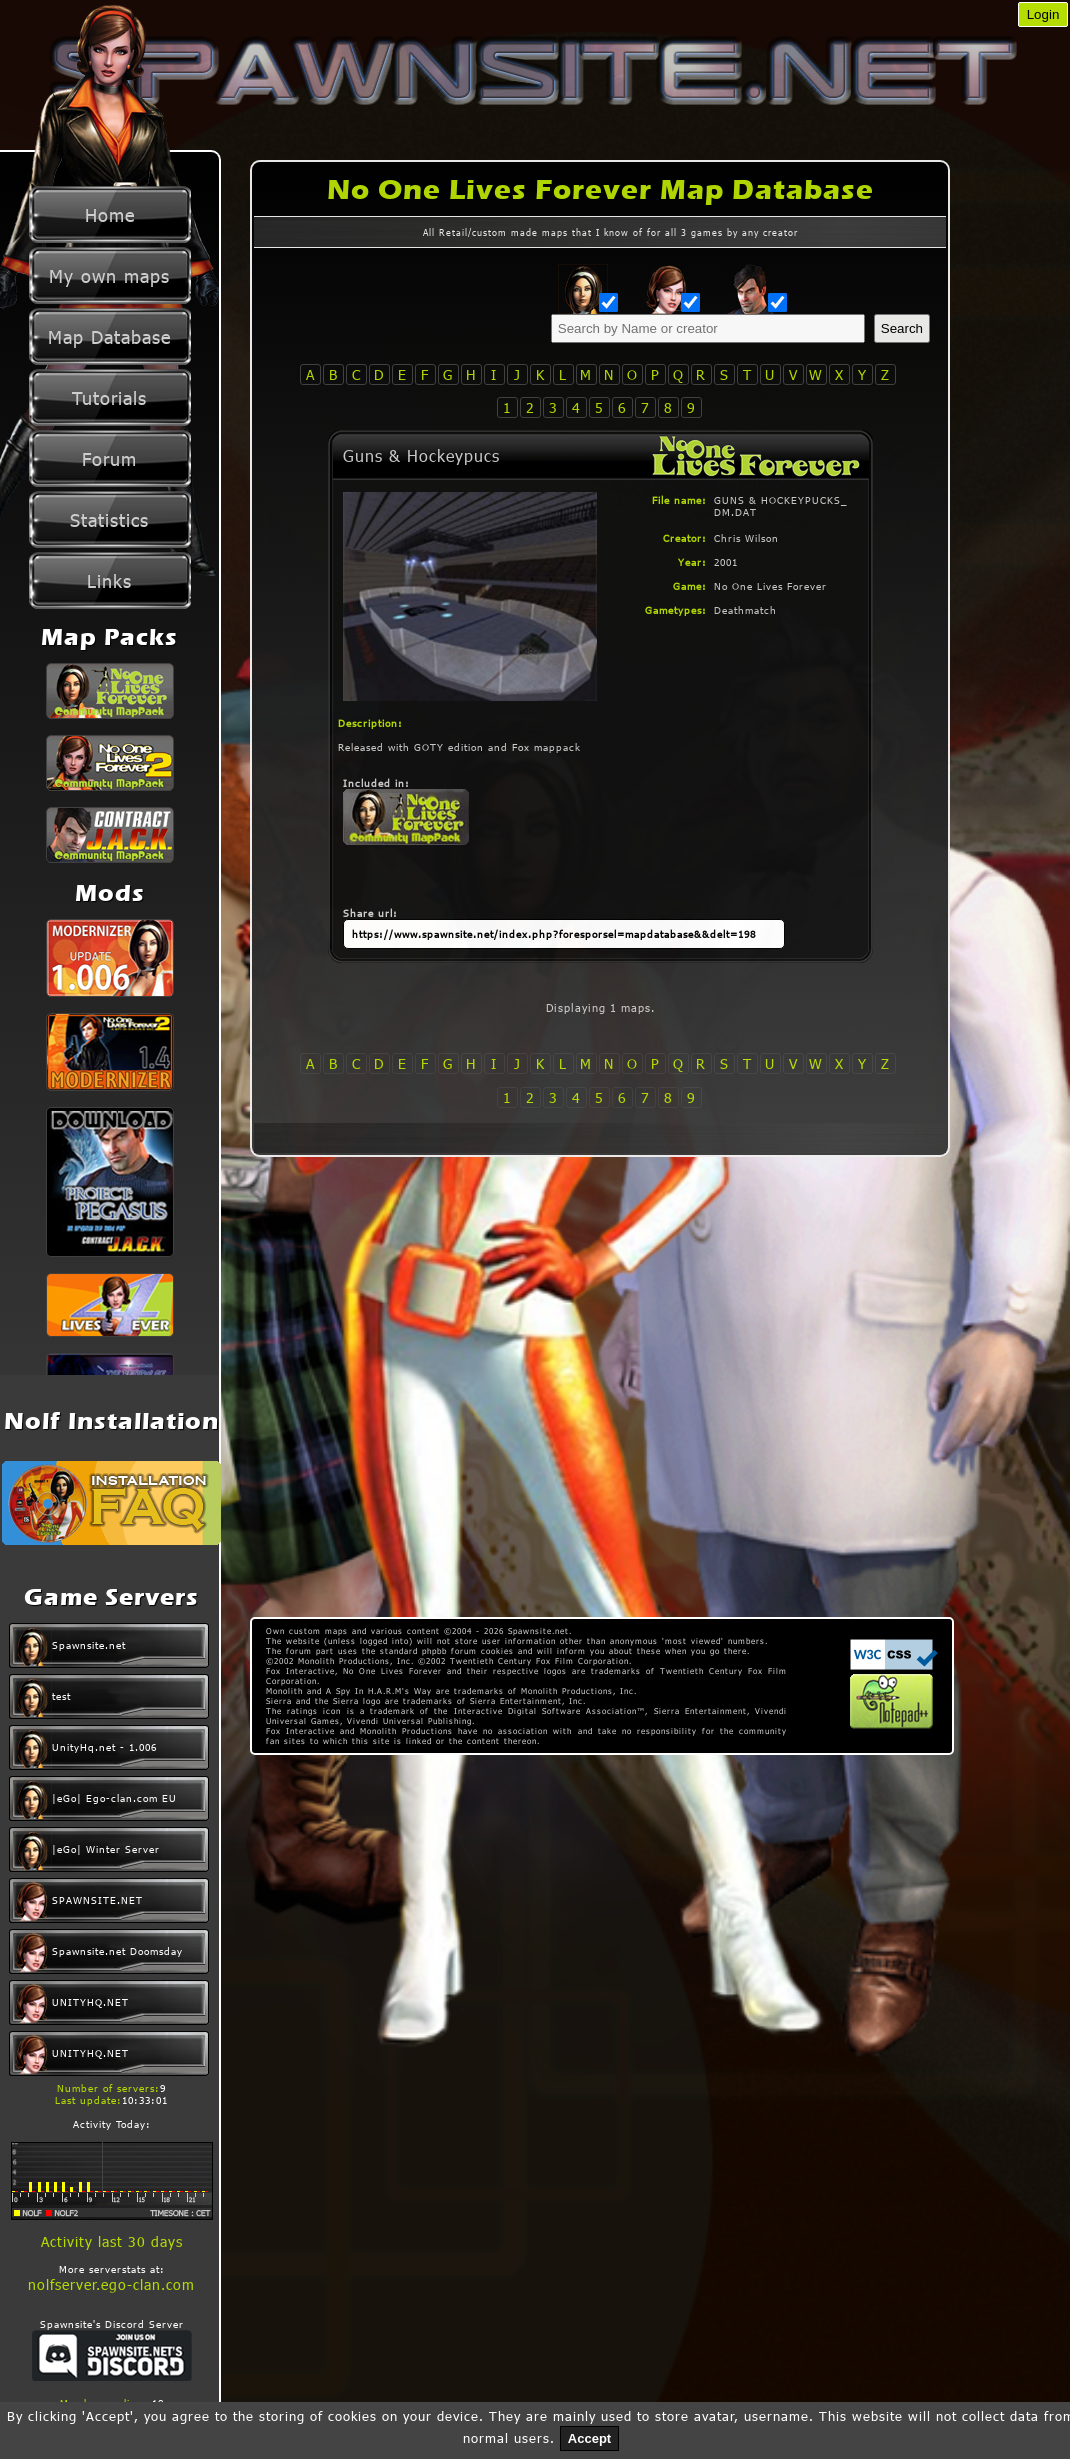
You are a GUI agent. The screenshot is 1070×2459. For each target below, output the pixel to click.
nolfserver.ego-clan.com (111, 2284)
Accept (589, 2438)
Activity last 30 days (112, 2241)
